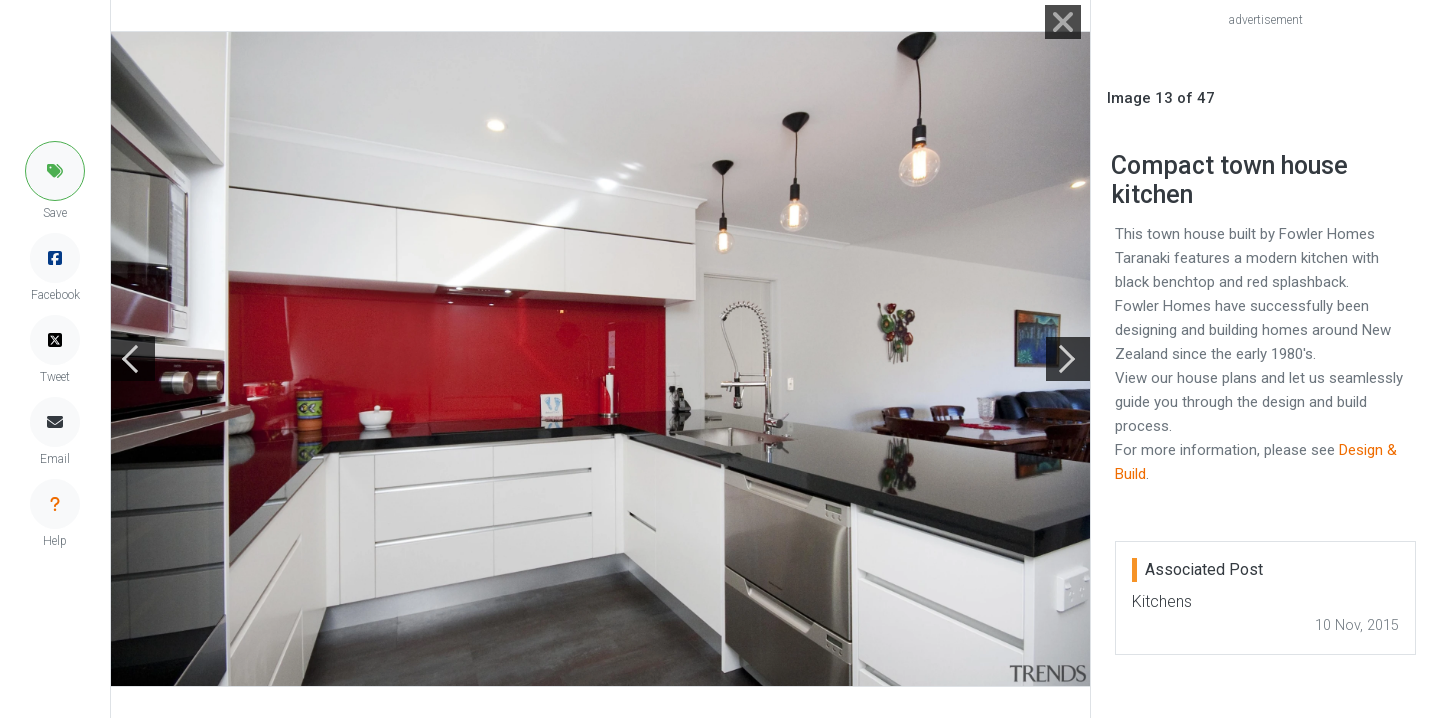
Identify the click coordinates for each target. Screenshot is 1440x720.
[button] (55, 171)
